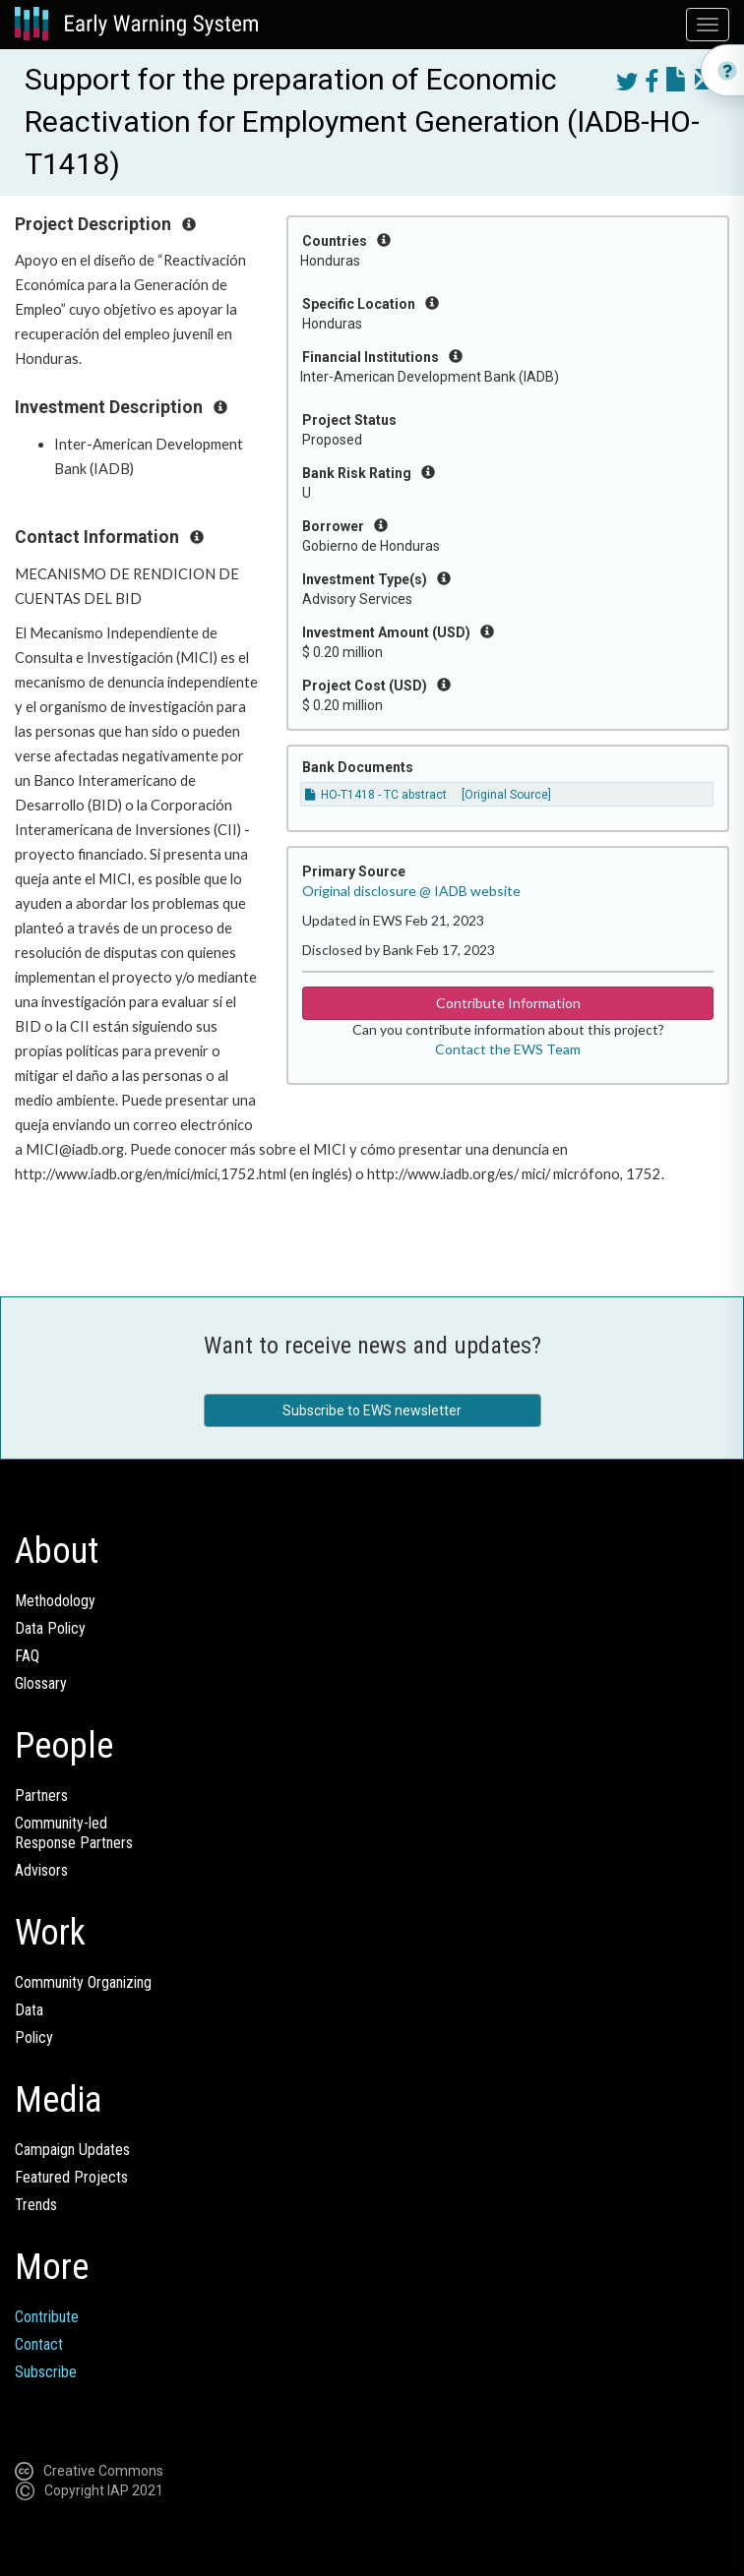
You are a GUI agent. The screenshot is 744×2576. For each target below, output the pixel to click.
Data (29, 2010)
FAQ (27, 1656)
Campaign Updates (72, 2149)
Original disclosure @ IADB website (411, 890)
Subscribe (46, 2372)
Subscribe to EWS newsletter (372, 1410)
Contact (39, 2344)
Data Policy (50, 1628)
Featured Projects (71, 2177)
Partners (41, 1795)
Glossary (41, 1683)
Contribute (47, 2316)
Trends (36, 2204)
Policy (34, 2037)
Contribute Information (508, 1002)
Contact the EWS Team (508, 1049)
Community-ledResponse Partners (74, 1833)
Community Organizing (83, 1982)
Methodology (55, 1600)
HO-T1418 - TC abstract (376, 795)
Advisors (41, 1870)
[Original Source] (506, 795)
